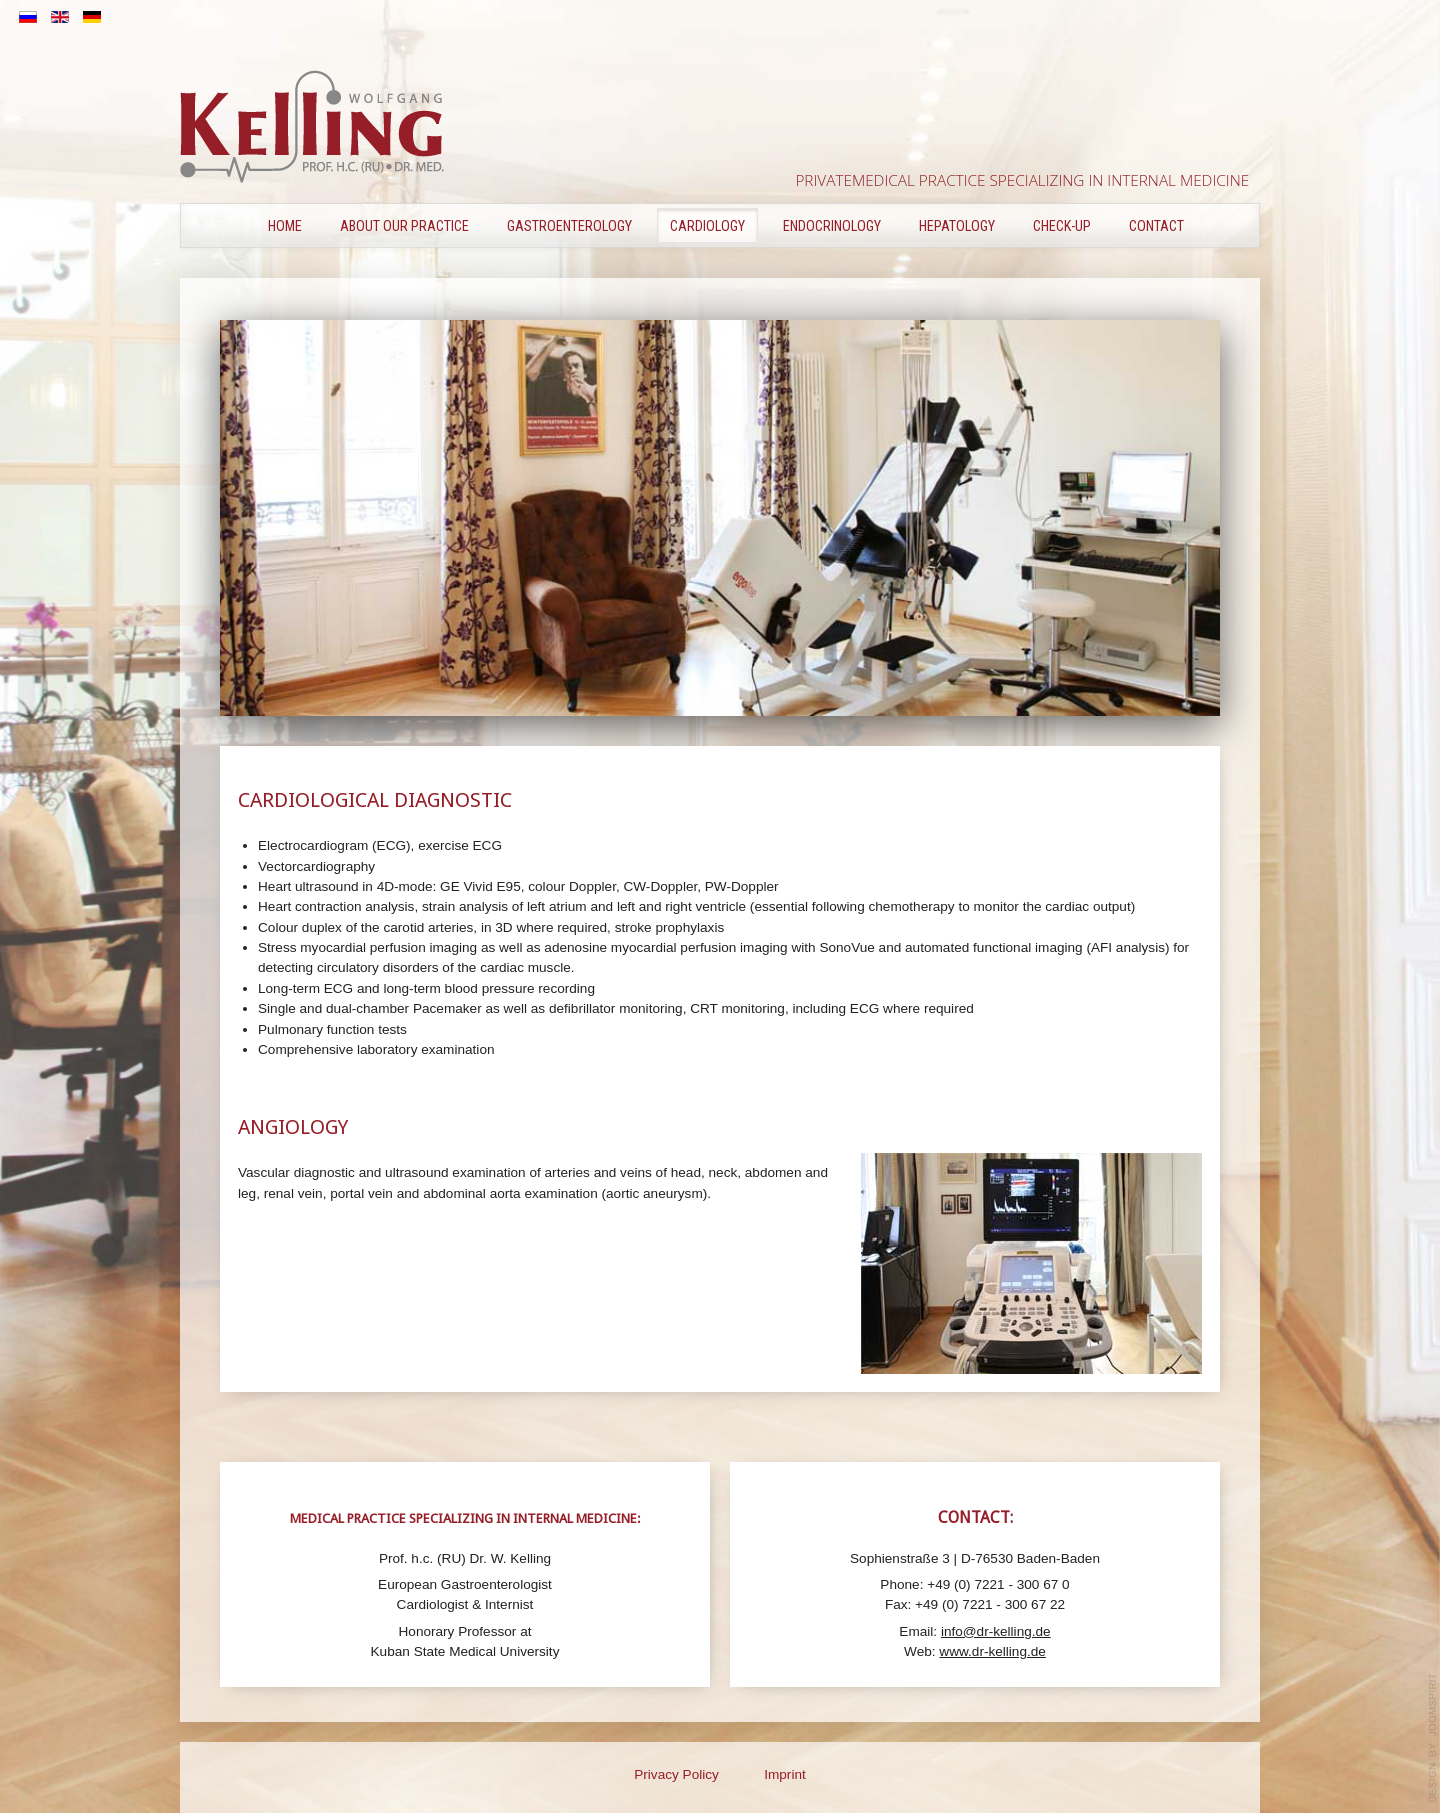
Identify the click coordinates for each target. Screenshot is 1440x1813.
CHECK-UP (1062, 226)
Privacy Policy (676, 1774)
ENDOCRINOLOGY (832, 226)
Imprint (785, 1774)
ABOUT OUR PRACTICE (404, 226)
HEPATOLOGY (957, 226)
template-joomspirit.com (1433, 1738)
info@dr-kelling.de (996, 1631)
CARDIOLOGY (707, 226)
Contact (1156, 226)
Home (285, 226)
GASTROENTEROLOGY (569, 226)
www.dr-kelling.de (992, 1651)
